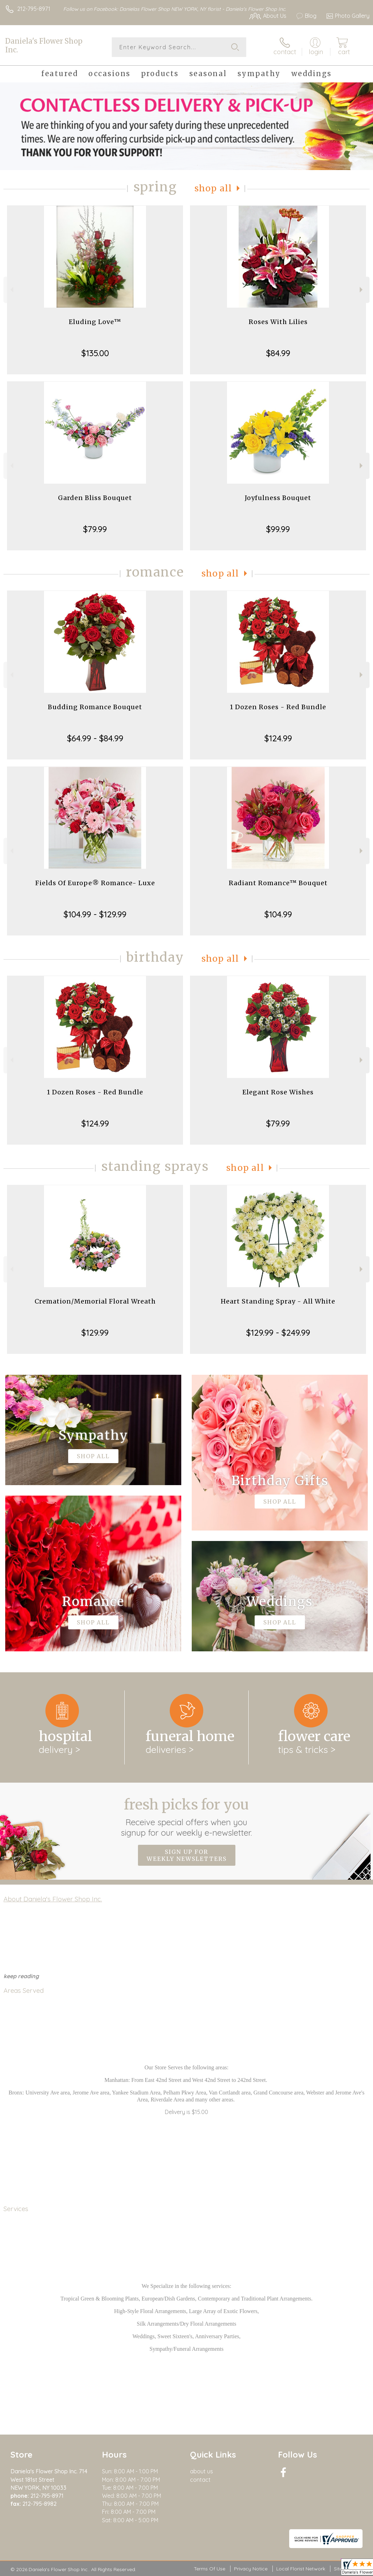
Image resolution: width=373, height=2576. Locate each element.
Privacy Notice (251, 2569)
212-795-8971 (33, 8)
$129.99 (95, 1332)
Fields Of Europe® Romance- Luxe (95, 883)
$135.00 (95, 353)
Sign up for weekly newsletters (187, 1855)
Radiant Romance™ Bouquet (278, 883)
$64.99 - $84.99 (95, 738)
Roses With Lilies (278, 322)
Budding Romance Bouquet (95, 707)
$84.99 (278, 353)
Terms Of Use (209, 2569)
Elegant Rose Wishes (278, 1092)
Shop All (213, 188)
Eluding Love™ (95, 322)
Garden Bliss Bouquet (95, 498)
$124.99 (278, 738)
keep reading (21, 1976)
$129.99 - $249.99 (278, 1332)
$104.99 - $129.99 (95, 914)
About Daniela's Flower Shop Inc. (52, 1899)
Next (362, 290)
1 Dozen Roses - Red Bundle (278, 707)
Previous (11, 290)
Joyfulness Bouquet (278, 498)
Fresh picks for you (186, 1817)
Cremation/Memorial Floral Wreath (95, 1301)
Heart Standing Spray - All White (278, 1301)
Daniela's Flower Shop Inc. (43, 45)
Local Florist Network (300, 2569)
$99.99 (278, 529)
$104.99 (278, 914)
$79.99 (95, 529)
